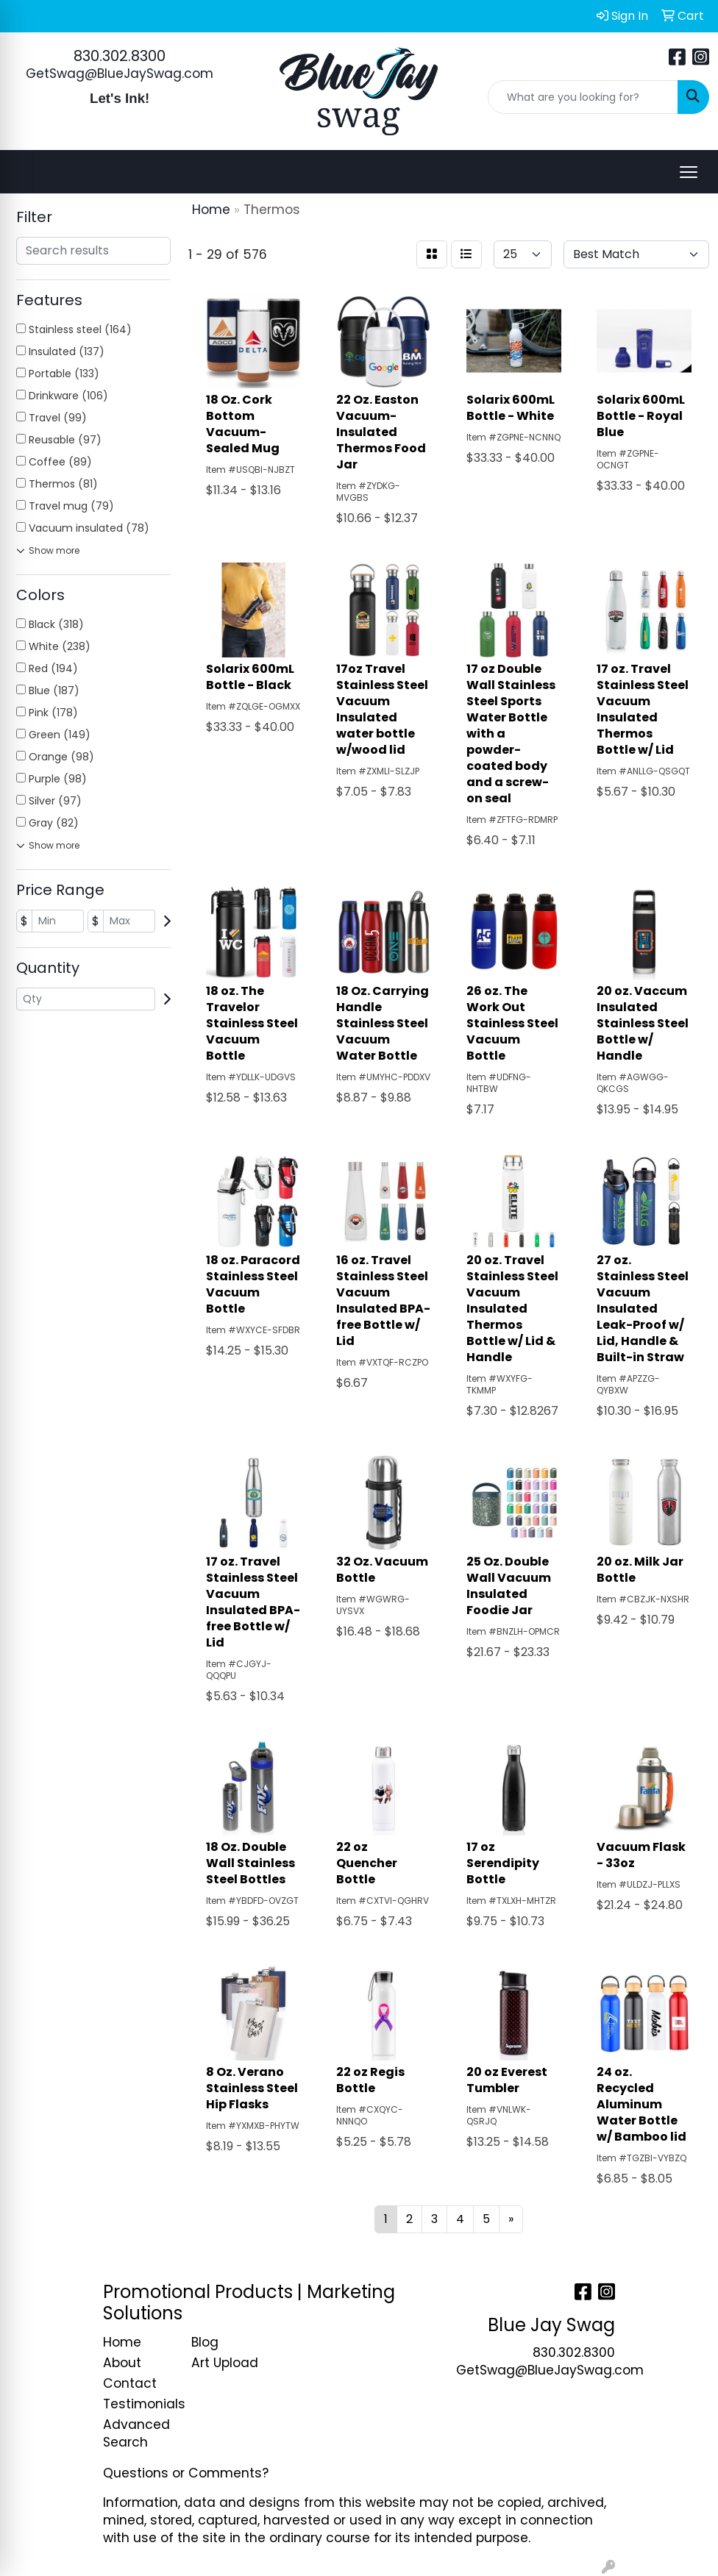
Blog (204, 2342)
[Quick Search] (583, 97)
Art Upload (224, 2363)
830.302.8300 (120, 56)
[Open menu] (688, 172)
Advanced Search (136, 2433)
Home (122, 2342)
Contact (130, 2383)
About (122, 2363)
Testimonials (138, 2404)
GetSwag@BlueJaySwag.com (119, 73)
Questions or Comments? (186, 2473)
